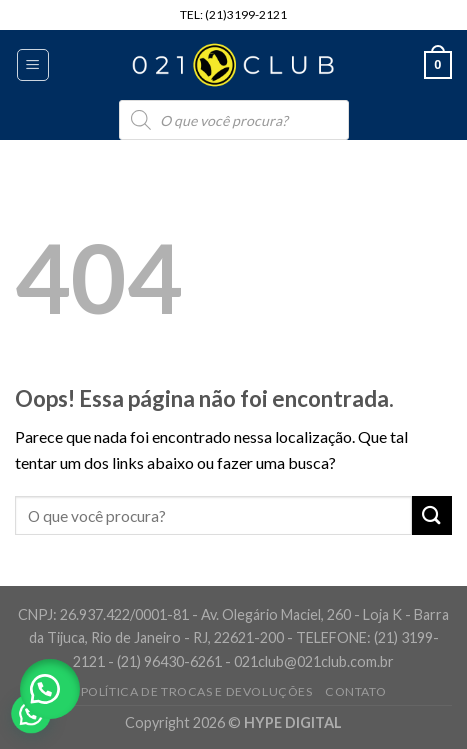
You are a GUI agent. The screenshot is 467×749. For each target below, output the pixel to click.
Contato (355, 691)
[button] (50, 689)
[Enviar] (432, 515)
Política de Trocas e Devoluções (197, 691)
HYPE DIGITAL (293, 722)
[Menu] (33, 65)
